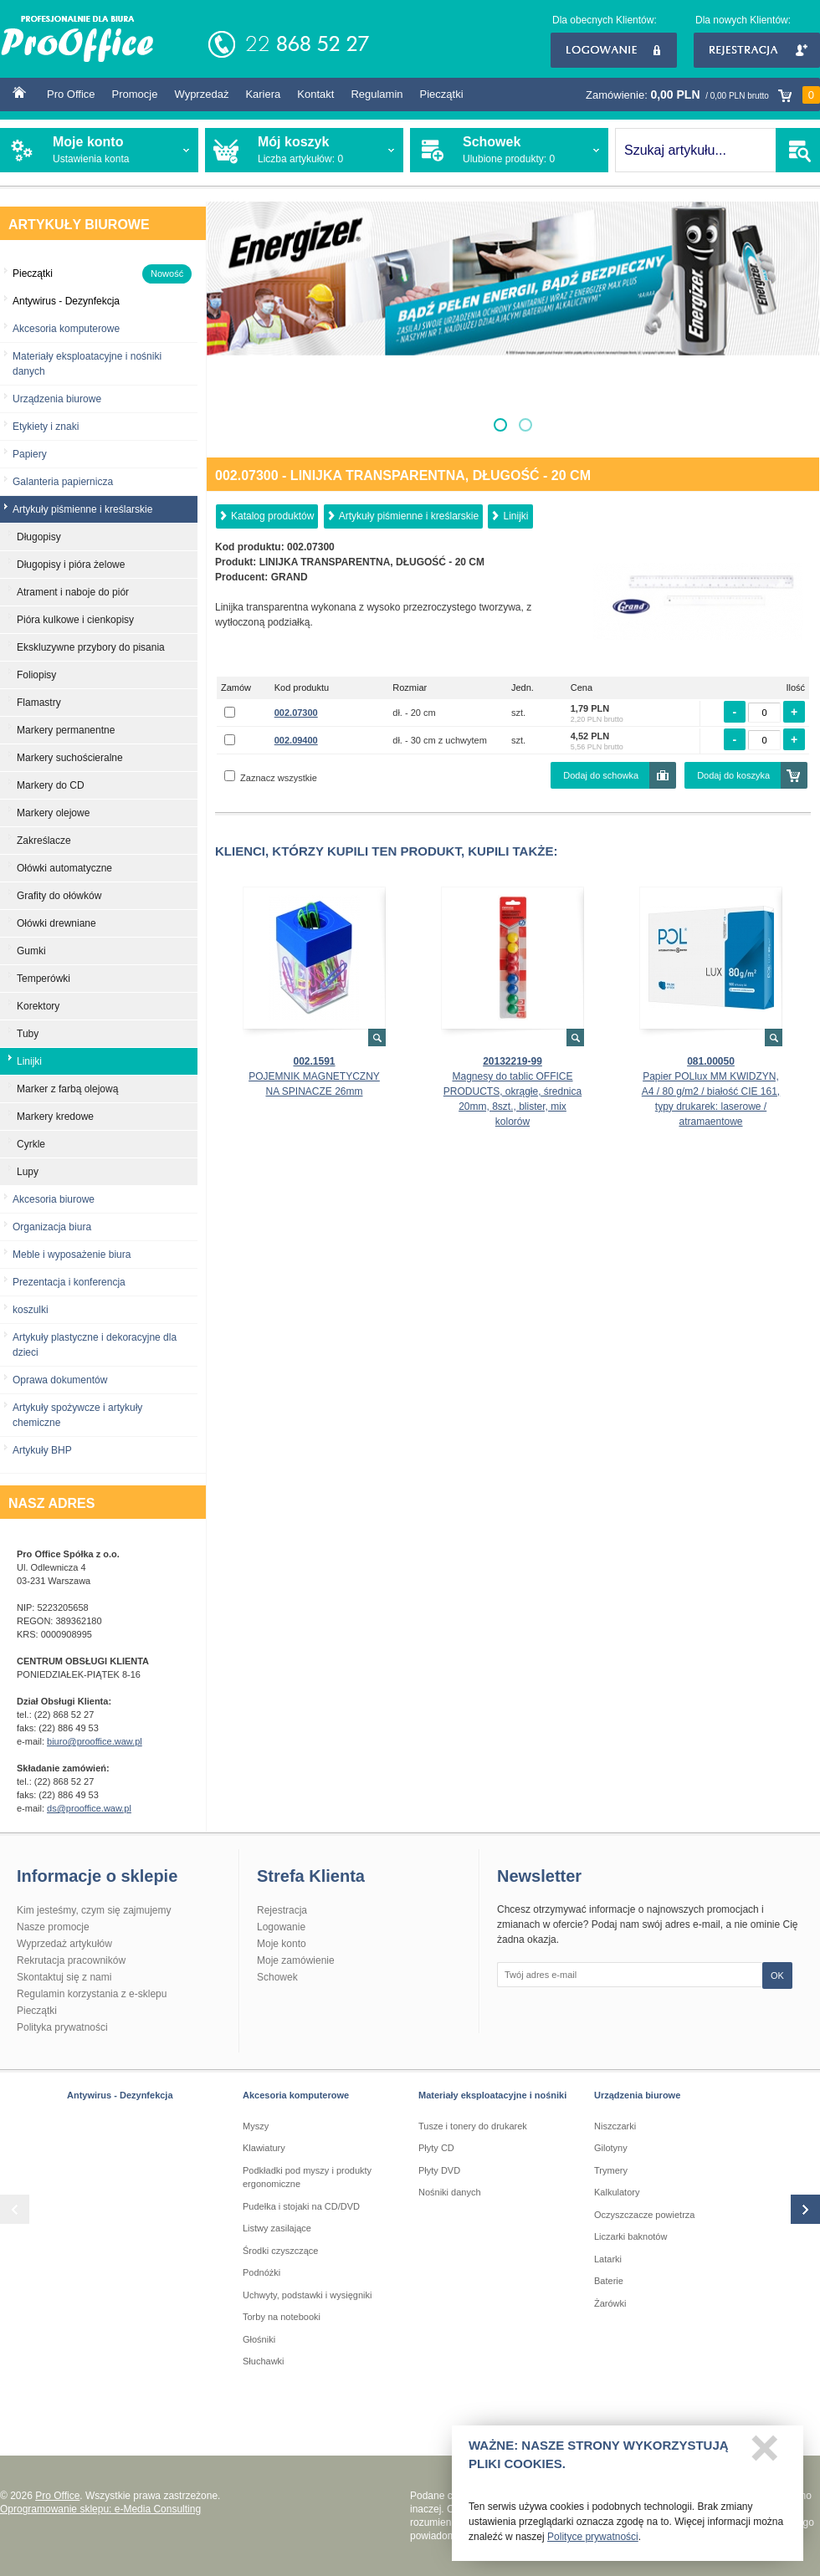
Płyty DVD (439, 2170)
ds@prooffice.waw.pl (89, 1808)
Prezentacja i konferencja (69, 1282)
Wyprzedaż (201, 94)
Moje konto (281, 1944)
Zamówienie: (703, 95)
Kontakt (315, 94)
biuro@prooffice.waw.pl (94, 1741)
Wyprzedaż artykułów (64, 1944)
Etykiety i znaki (46, 426)
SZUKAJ (798, 150)
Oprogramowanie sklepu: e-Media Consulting (100, 2509)
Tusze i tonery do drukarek (472, 2126)
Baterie (608, 2281)
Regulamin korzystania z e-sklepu (92, 1994)
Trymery (611, 2170)
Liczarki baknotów (630, 2236)
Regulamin (376, 94)
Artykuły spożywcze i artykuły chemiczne (77, 1415)
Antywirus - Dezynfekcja (120, 2095)
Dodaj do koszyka (733, 775)
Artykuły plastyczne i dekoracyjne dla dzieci (95, 1344)
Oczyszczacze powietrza (644, 2215)
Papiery (30, 454)
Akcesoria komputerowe (66, 329)
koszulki (31, 1310)
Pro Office (71, 94)
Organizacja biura (52, 1227)
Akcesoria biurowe (54, 1199)
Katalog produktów (272, 516)
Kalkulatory (616, 2192)
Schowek (277, 1977)
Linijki (515, 516)
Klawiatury (264, 2148)
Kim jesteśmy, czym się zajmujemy (94, 1910)
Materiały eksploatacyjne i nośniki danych (87, 363)
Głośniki (259, 2339)
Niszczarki (615, 2126)
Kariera (262, 94)
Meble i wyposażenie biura (72, 1254)
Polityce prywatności (592, 2542)
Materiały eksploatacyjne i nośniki (492, 2095)
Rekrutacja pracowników (71, 1960)
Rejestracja (757, 50)
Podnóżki (261, 2272)
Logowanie (614, 50)
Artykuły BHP (42, 1450)
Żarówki (610, 2303)
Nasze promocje (53, 1927)
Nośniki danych (449, 2192)
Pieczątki (442, 94)
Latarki (608, 2259)
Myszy (256, 2126)
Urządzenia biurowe (57, 399)
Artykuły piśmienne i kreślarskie (409, 516)
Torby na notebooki (281, 2317)
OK (777, 1975)
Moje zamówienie (296, 1960)
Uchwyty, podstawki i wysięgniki (307, 2295)
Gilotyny (611, 2148)
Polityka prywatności (62, 2027)
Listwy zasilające (277, 2228)
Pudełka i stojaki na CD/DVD (301, 2206)
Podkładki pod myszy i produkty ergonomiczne (307, 2177)
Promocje (135, 94)
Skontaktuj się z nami (64, 1977)
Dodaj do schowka (600, 775)
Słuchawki (263, 2361)
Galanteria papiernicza (63, 482)
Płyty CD (436, 2148)
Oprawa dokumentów (60, 1380)
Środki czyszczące (280, 2251)
